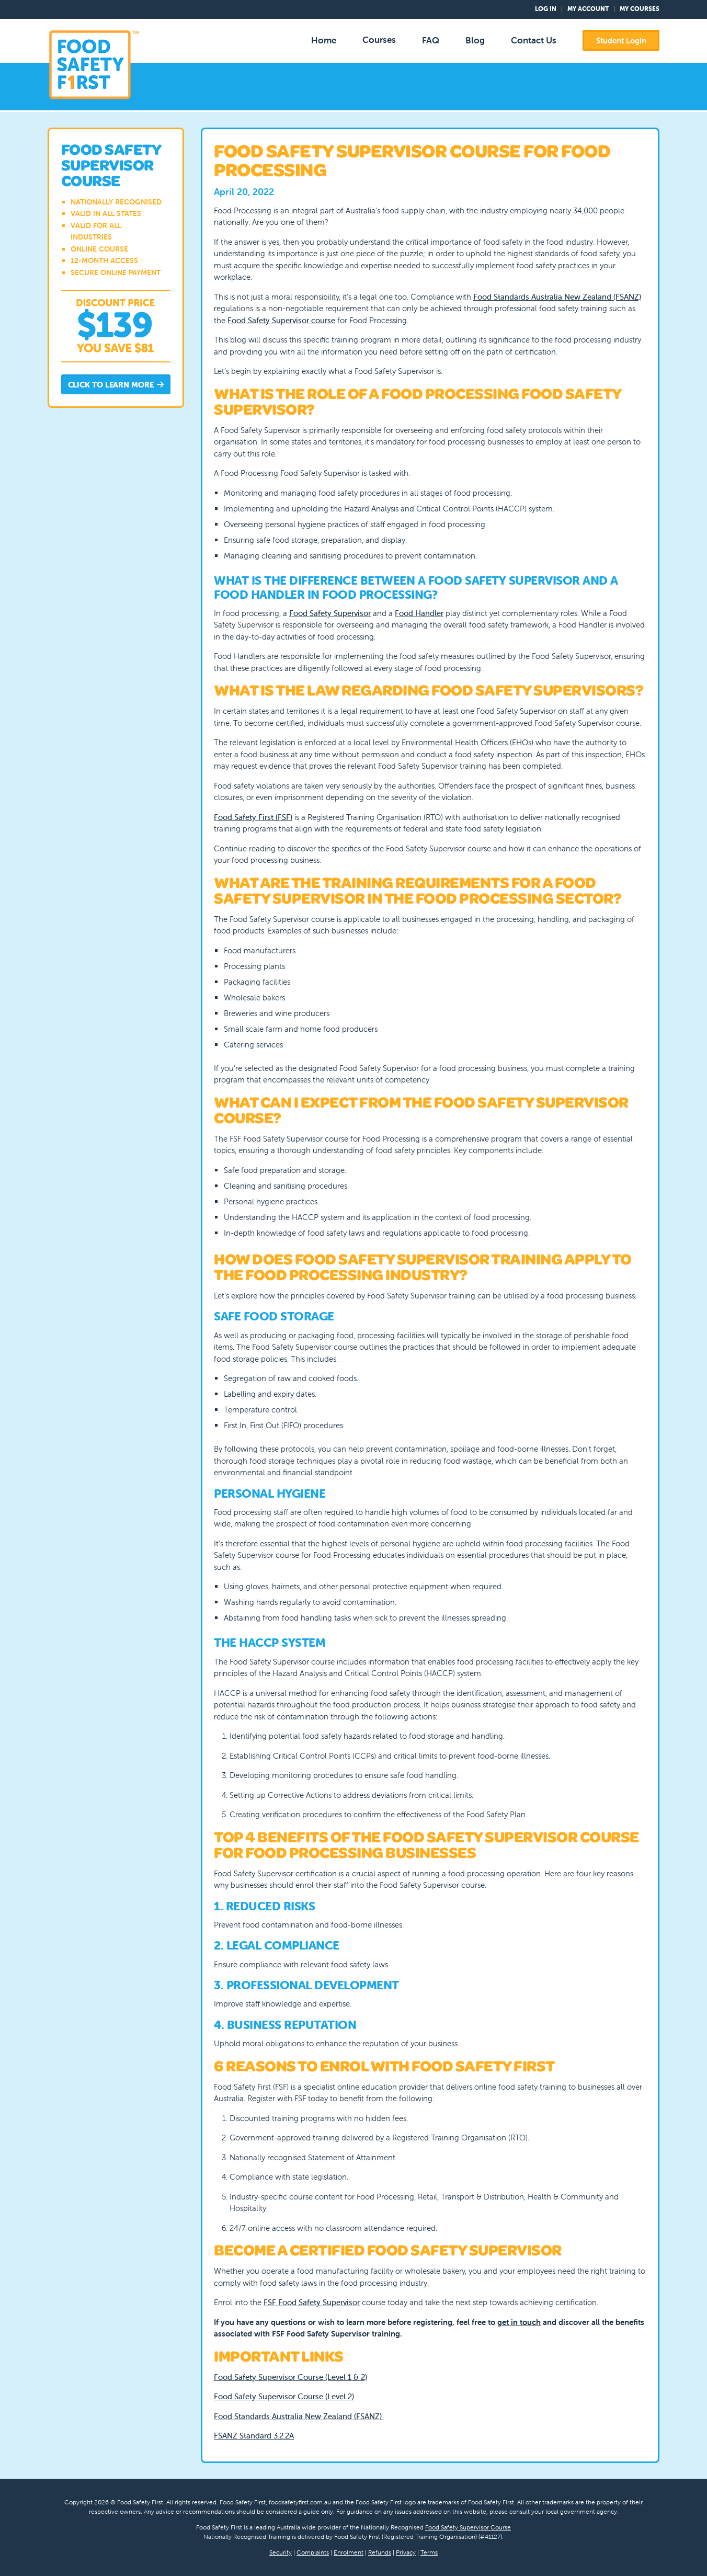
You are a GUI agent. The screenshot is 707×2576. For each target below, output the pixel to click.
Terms (429, 2552)
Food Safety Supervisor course (281, 320)
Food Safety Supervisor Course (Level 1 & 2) (290, 2377)
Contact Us (533, 40)
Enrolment (348, 2552)
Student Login (621, 40)
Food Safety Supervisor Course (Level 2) (284, 2396)
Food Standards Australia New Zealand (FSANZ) (557, 297)
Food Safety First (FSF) (253, 817)
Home (323, 40)
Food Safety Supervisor (330, 613)
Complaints (313, 2552)
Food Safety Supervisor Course (468, 2527)
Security (280, 2552)
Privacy (406, 2552)
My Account (588, 9)
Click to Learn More (116, 385)
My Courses (639, 9)
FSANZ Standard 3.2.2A (254, 2436)
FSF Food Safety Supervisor (312, 2302)
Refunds (379, 2552)
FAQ (430, 40)
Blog (475, 40)
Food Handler (419, 613)
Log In (545, 9)
